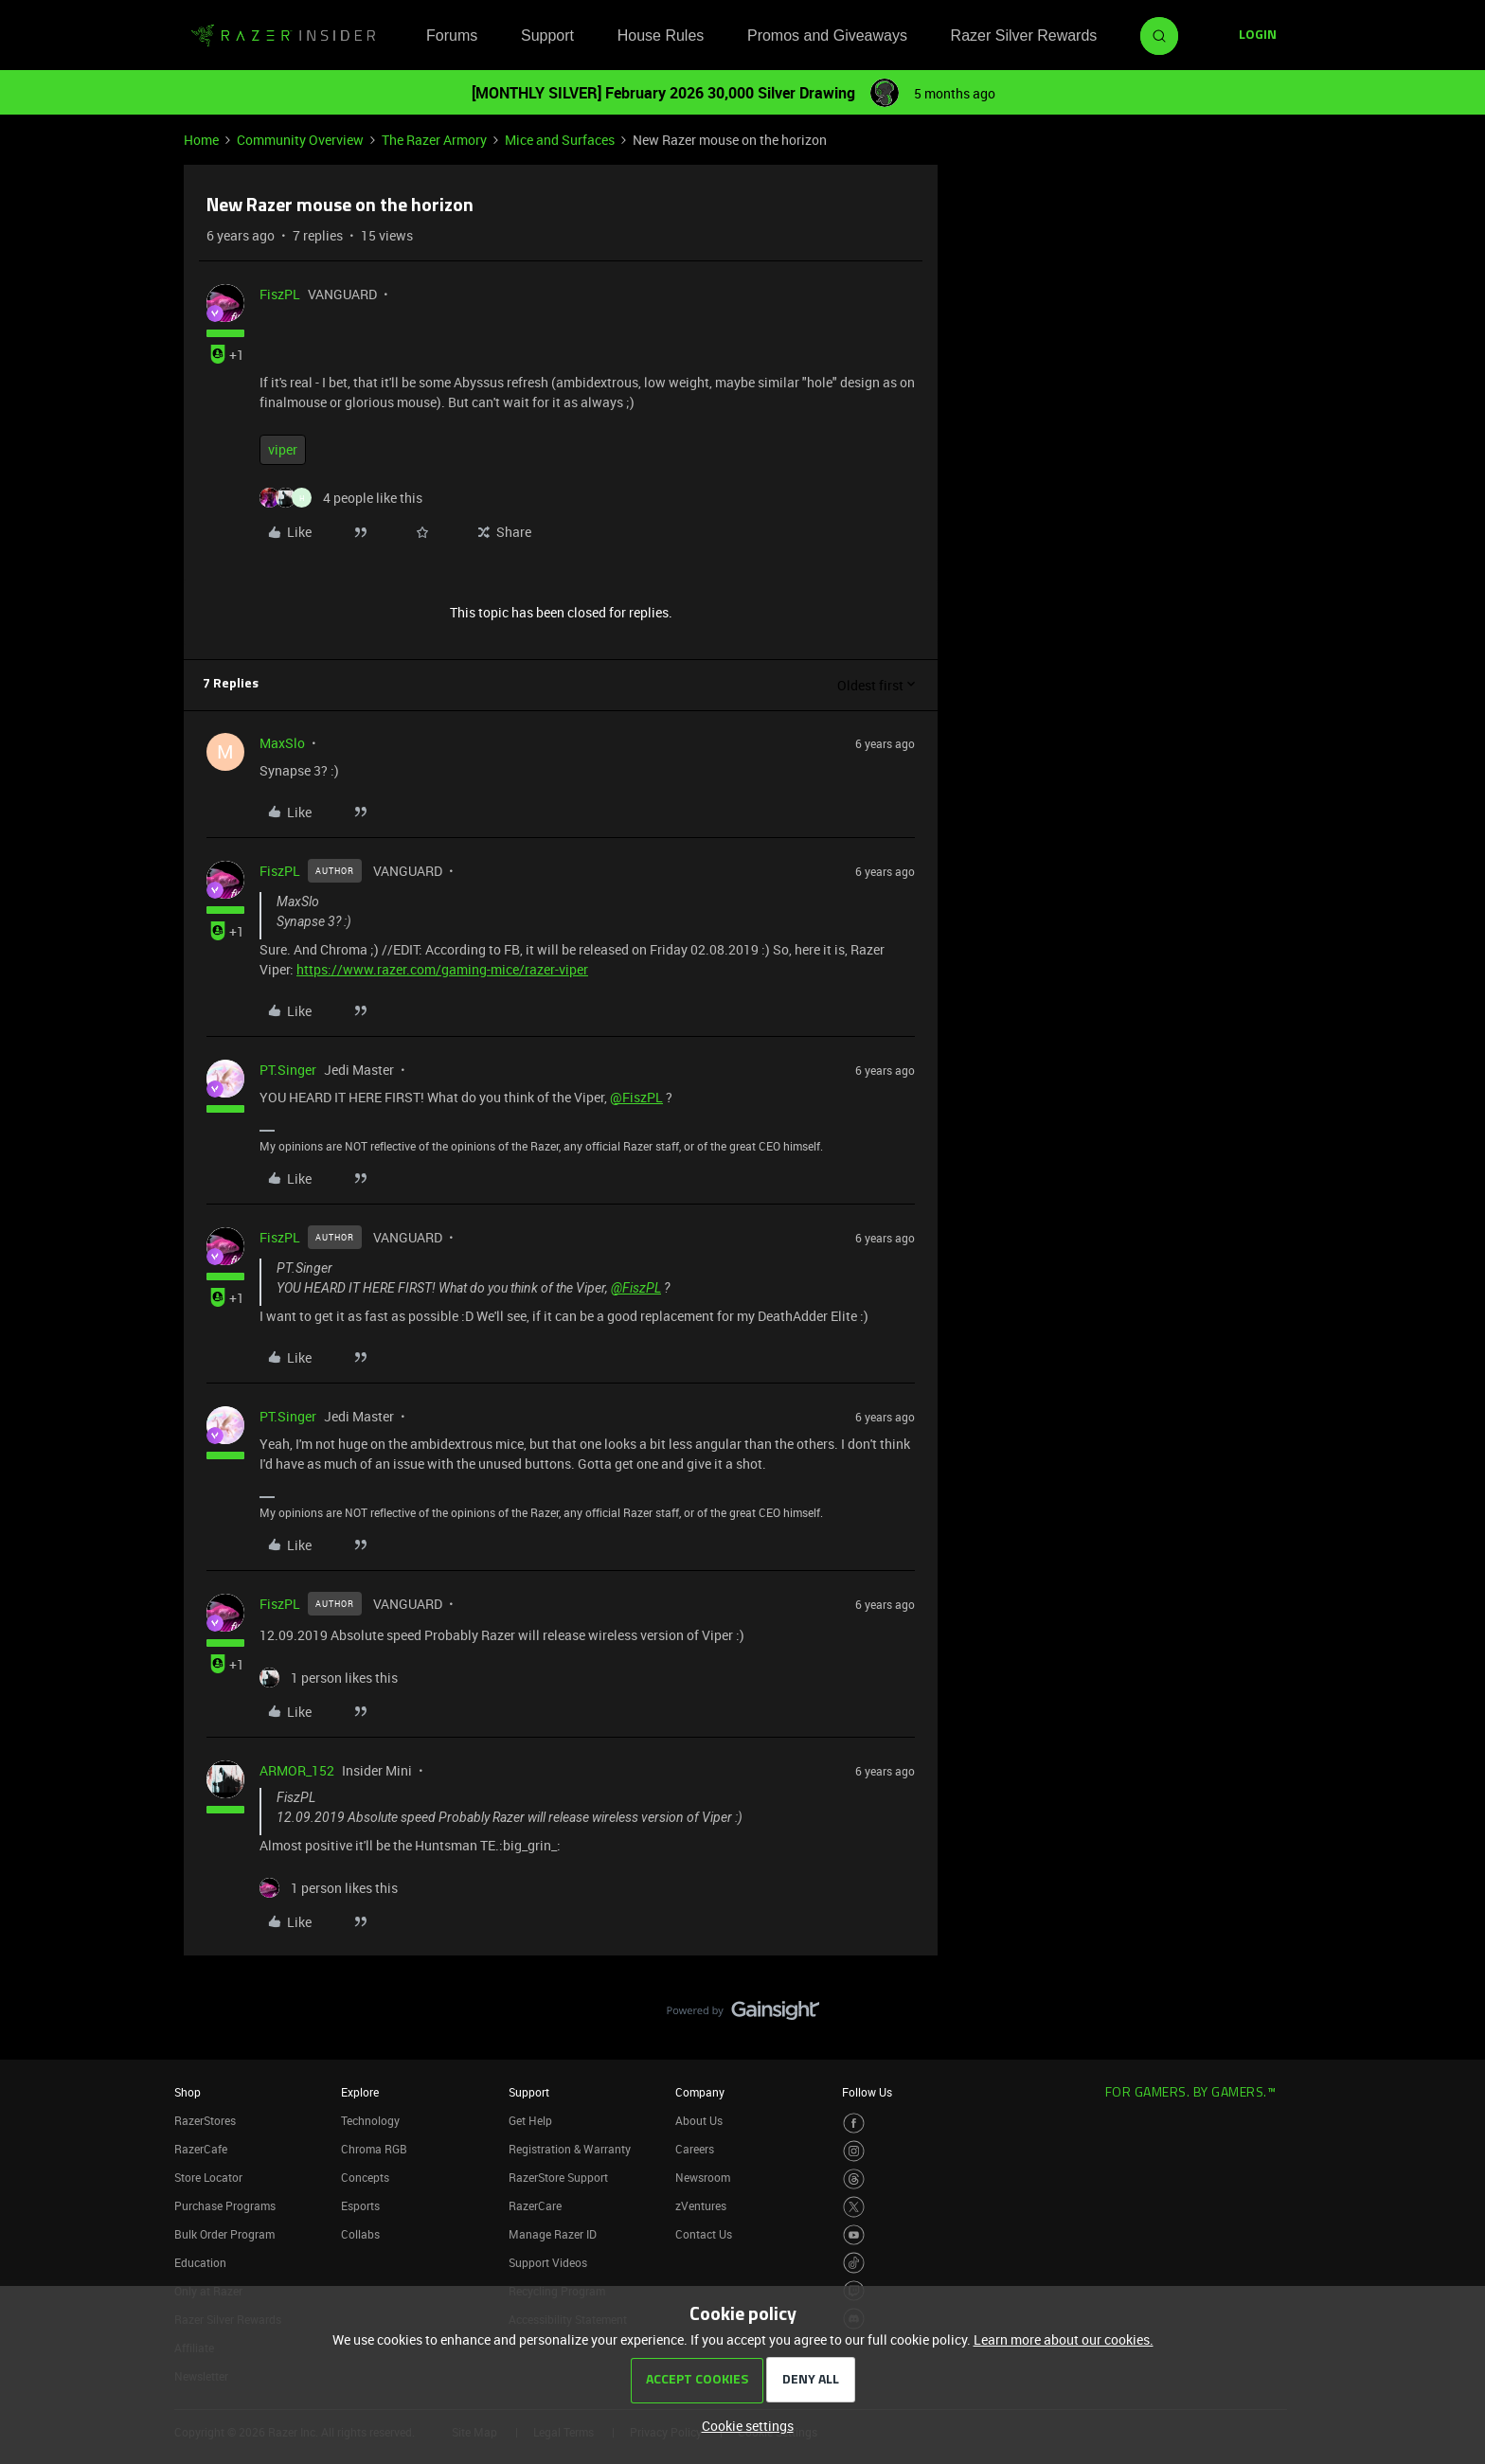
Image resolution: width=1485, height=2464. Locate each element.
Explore (360, 2091)
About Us (699, 2120)
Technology (370, 2120)
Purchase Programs (225, 2205)
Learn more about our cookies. (1064, 2339)
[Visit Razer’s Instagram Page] (854, 2151)
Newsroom (702, 2177)
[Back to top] (1447, 1991)
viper (282, 449)
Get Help (530, 2120)
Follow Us (867, 2091)
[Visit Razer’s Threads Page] (854, 2179)
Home (201, 140)
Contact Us (703, 2233)
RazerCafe (200, 2148)
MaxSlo (282, 743)
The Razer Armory (434, 140)
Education (200, 2262)
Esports (360, 2205)
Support (547, 35)
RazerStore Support (558, 2177)
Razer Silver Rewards (1024, 35)
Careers (694, 2148)
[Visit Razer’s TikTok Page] (854, 2263)
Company (700, 2091)
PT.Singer (287, 1070)
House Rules (661, 35)
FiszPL (279, 294)
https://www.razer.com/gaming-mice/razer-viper (442, 969)
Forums (451, 35)
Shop (187, 2091)
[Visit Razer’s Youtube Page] (854, 2235)
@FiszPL (636, 1097)
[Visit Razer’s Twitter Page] (854, 2207)
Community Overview (300, 140)
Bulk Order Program (224, 2233)
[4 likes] (340, 498)
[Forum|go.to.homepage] (283, 36)
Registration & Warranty (570, 2148)
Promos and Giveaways (827, 35)
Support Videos (548, 2262)
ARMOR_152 (296, 1770)
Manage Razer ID (553, 2233)
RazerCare (535, 2205)
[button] (1258, 36)
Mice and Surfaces (560, 140)
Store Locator (208, 2177)
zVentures (700, 2205)
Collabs (360, 2233)
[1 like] (328, 1677)
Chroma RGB (374, 2148)
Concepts (365, 2177)
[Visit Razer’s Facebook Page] (854, 2123)
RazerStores (205, 2120)
